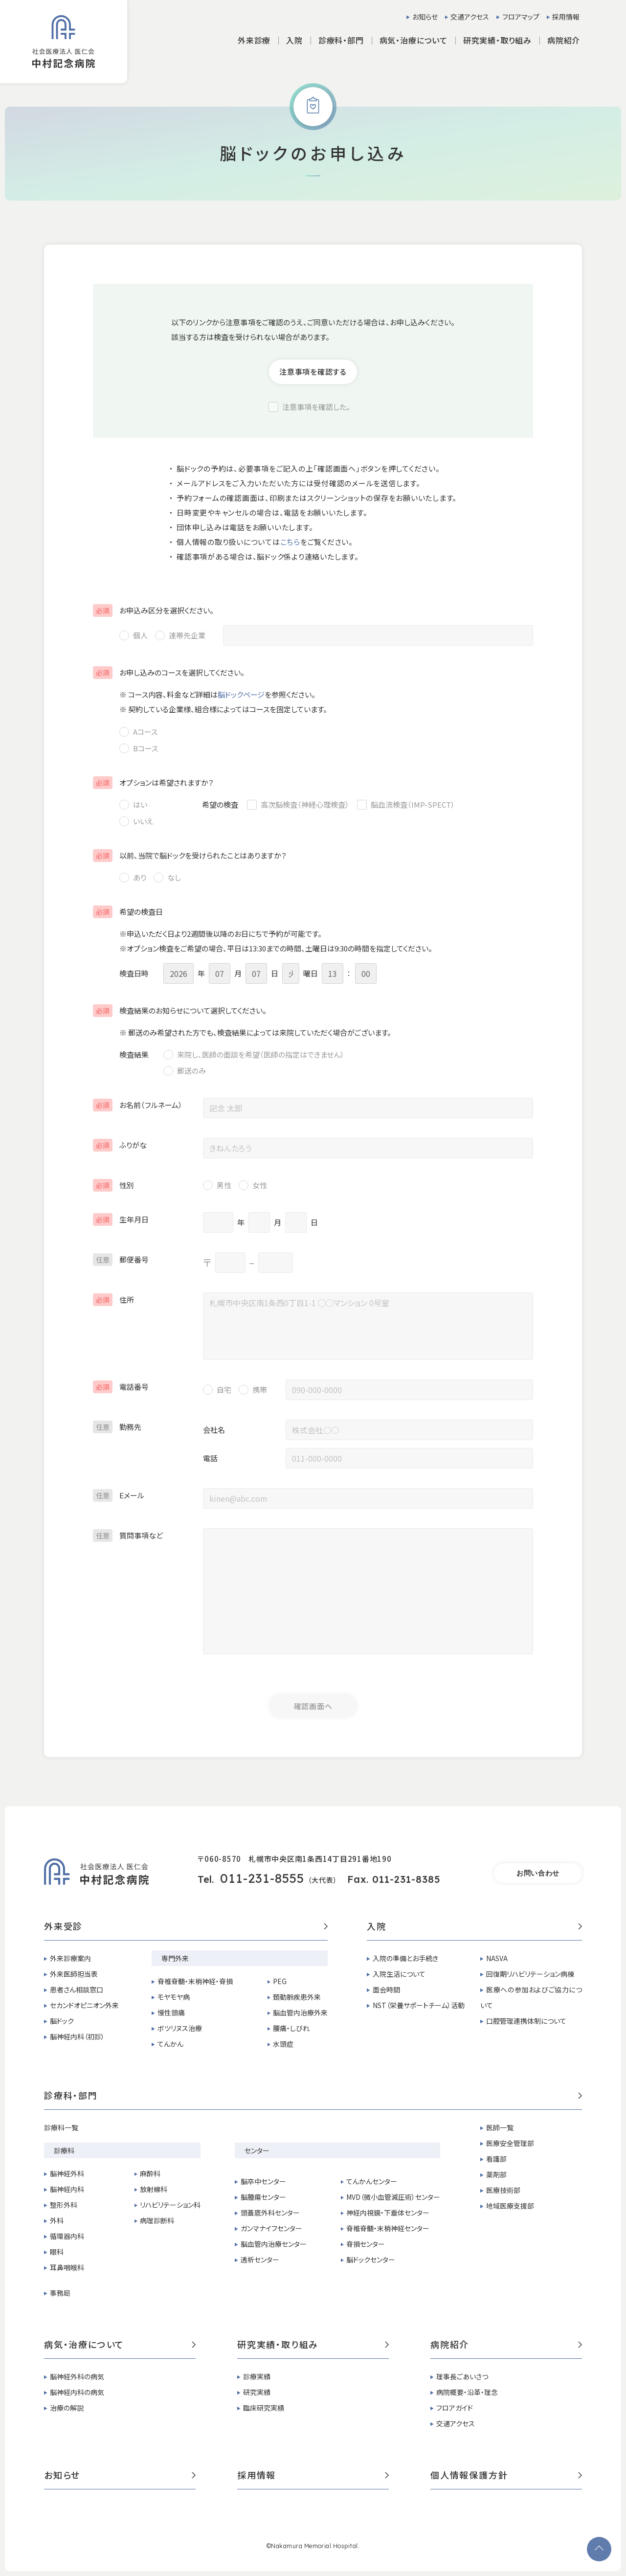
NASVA (497, 1958)
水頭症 (283, 2044)
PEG (280, 1981)
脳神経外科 (67, 2173)
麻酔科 (150, 2173)
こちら (290, 542)
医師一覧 (500, 2127)
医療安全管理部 (510, 2143)
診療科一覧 (61, 2127)
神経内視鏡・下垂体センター (387, 2212)
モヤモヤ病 (173, 1997)
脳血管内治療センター (274, 2244)
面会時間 (386, 1989)
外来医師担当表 (74, 1974)
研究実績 (256, 2392)
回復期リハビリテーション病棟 (530, 1974)
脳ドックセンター (370, 2259)
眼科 (57, 2252)
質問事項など (128, 1535)
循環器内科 (67, 2236)
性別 (113, 1185)
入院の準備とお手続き (405, 1958)
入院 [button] (294, 40)
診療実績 (256, 2376)
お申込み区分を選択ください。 (153, 610)
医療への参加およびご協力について (531, 1997)
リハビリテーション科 (170, 2205)
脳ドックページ (241, 694)
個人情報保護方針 (506, 2475)
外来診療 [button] (254, 40)
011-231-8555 (262, 1878)
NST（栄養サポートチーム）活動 (419, 2005)
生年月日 (121, 1219)
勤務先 (117, 1427)
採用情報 (566, 17)
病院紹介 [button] (563, 40)
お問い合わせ (537, 1873)
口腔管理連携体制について (526, 2021)
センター (257, 2150)
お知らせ (425, 17)
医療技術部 (503, 2190)
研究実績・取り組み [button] (497, 40)
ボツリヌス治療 (179, 2028)
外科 (57, 2220)
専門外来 (175, 1958)
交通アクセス (469, 17)
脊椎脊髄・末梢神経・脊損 (195, 1981)
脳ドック (62, 2021)
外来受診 (186, 1926)
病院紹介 (506, 2345)
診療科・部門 (313, 2096)
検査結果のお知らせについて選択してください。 (180, 1010)
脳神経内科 (67, 2189)
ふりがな (120, 1145)
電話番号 (121, 1386)
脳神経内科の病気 (77, 2392)
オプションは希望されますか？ (153, 782)
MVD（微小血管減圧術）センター (393, 2197)
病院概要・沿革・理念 (467, 2392)
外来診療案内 (70, 1958)
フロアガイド (454, 2408)
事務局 (60, 2293)
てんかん (170, 2044)
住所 (113, 1299)
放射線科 (153, 2189)
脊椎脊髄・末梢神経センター (387, 2228)
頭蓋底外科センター (270, 2212)
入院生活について (399, 1974)
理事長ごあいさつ (462, 2376)
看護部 (496, 2159)
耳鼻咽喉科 (67, 2267)
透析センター (260, 2259)
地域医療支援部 (510, 2206)
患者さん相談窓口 (76, 1989)
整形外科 (63, 2205)
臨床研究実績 (263, 2408)
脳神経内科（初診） (77, 2036)
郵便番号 (121, 1259)
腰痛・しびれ (291, 2028)
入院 (474, 1926)
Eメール (118, 1495)
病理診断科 (157, 2220)
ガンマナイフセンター (271, 2228)
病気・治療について (120, 2345)
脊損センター (365, 2244)
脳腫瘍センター (263, 2197)
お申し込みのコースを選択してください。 (169, 672)
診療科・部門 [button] (341, 40)
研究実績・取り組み (313, 2345)
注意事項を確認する (313, 371)
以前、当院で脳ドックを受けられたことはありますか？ (190, 855)
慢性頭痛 (171, 2012)
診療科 (64, 2150)
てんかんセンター (371, 2181)
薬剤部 (496, 2174)
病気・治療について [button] (413, 40)
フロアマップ (520, 17)
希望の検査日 (128, 911)
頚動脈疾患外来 (297, 1997)
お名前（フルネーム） (137, 1105)
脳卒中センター (263, 2181)
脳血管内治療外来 (300, 2012)
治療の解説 (67, 2408)
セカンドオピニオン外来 (84, 2005)
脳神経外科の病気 (77, 2376)
